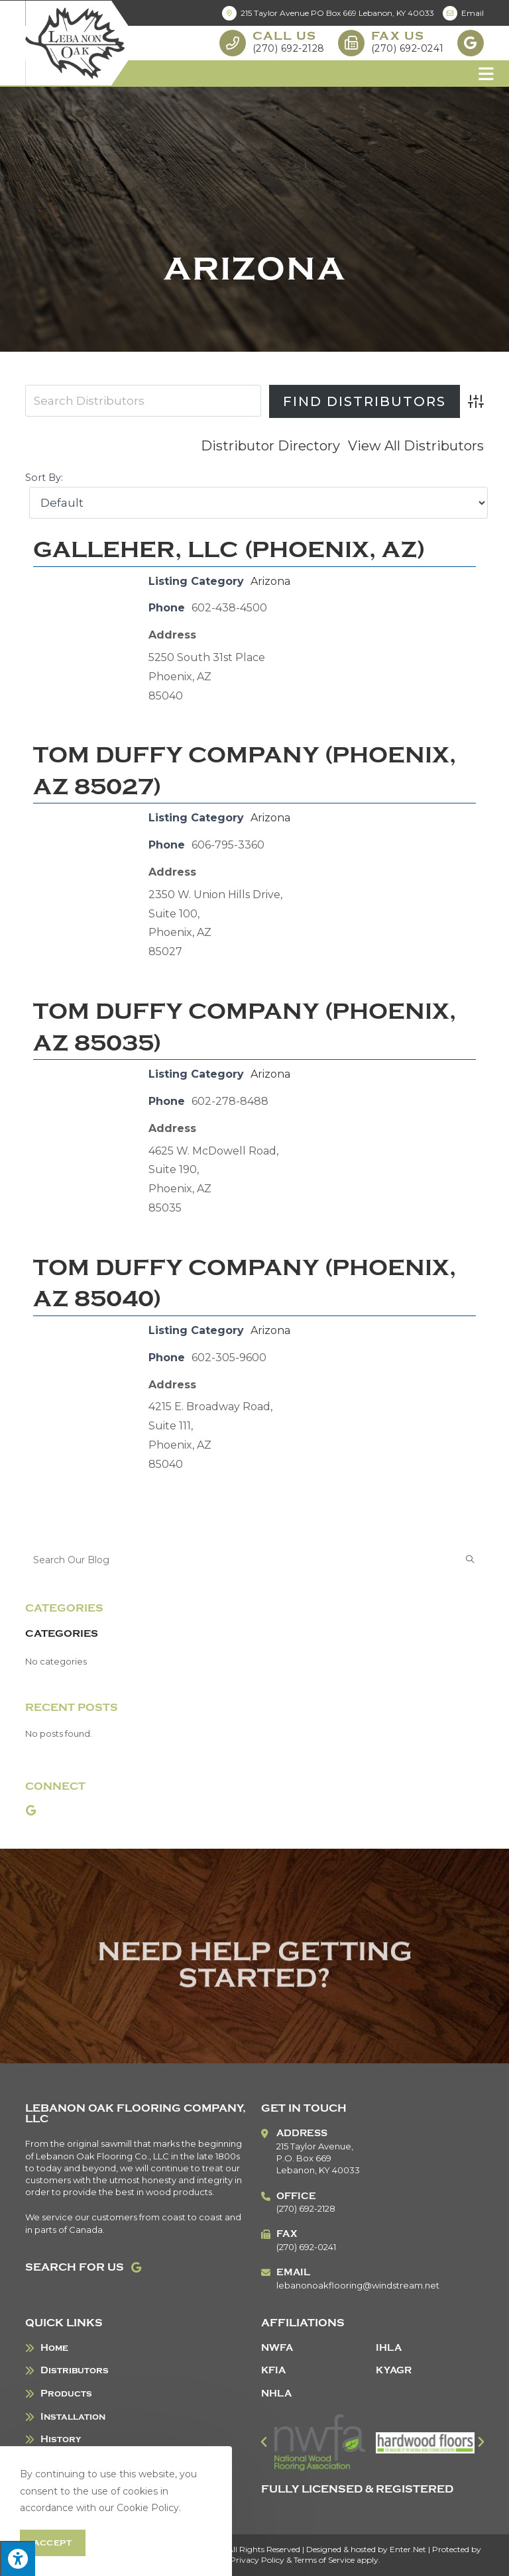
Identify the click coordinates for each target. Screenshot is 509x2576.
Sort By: (44, 478)
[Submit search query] (470, 1559)
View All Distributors (416, 446)
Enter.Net (408, 2549)
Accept (52, 2543)
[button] (263, 2442)
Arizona (270, 581)
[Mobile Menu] (486, 73)
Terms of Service (324, 2560)
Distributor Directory (270, 446)
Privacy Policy (257, 2560)
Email (463, 13)
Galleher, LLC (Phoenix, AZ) (229, 550)
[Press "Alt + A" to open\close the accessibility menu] (17, 2558)
